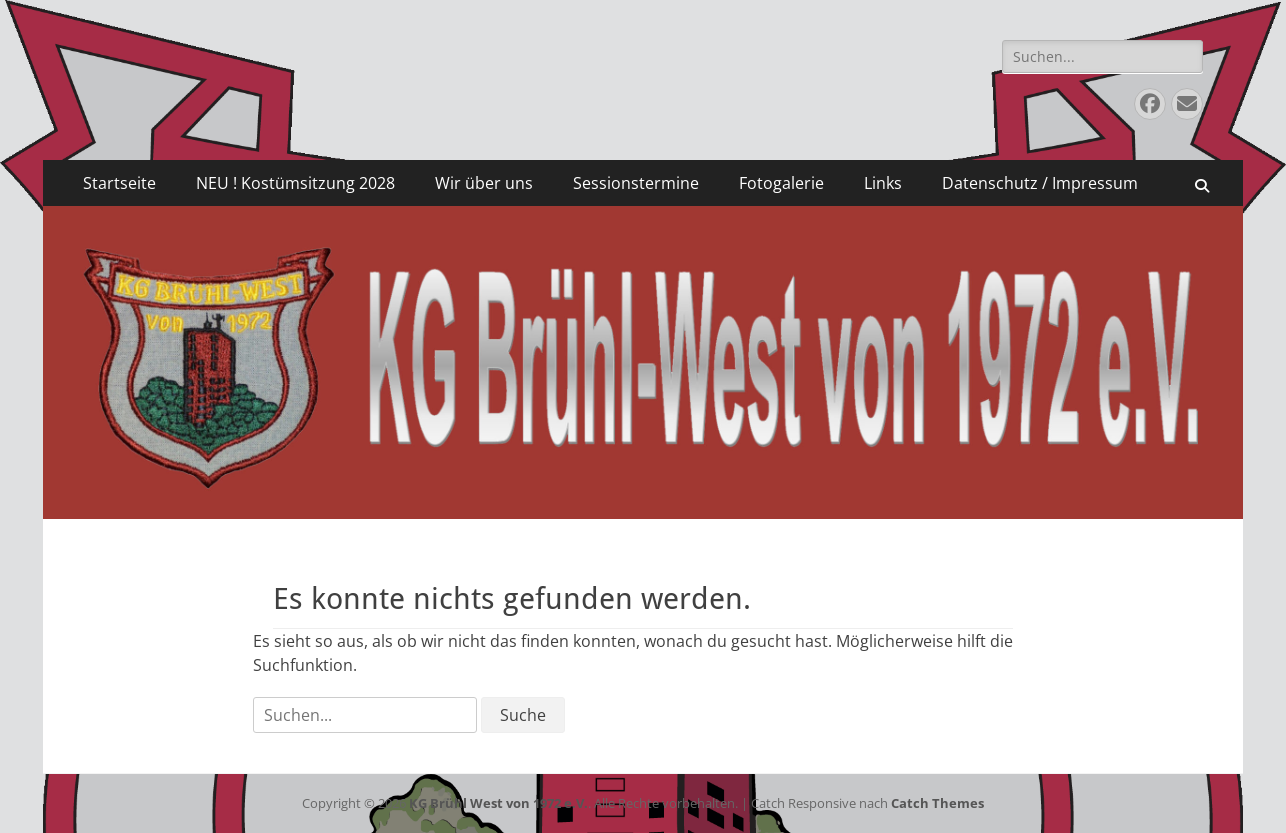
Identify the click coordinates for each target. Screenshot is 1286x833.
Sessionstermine (636, 183)
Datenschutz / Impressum (1040, 183)
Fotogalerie (781, 183)
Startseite (119, 183)
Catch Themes (937, 803)
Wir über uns (484, 183)
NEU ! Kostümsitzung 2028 (295, 183)
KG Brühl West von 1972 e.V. (498, 803)
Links (883, 183)
